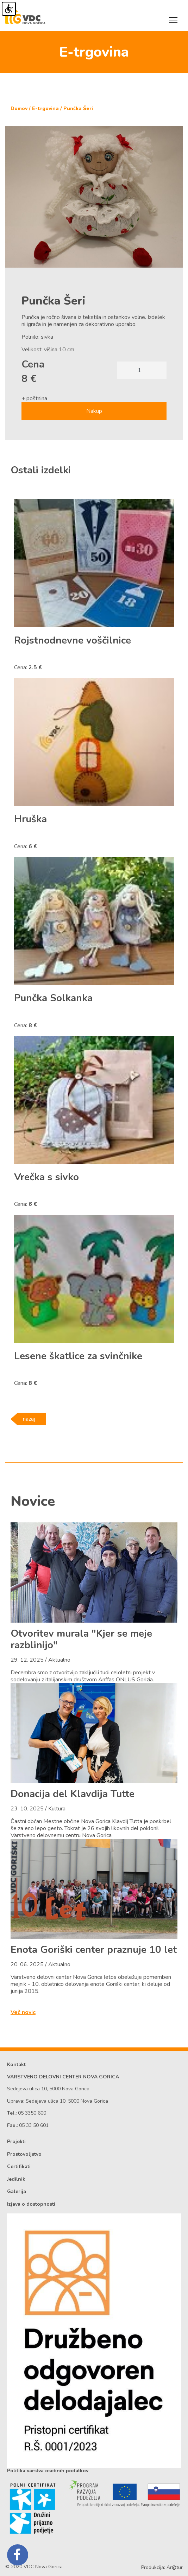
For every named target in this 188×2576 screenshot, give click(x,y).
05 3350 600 (32, 2113)
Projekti (16, 2141)
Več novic (23, 2012)
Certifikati (19, 2166)
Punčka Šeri (78, 108)
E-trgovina (45, 108)
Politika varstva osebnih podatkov (47, 2470)
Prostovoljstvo (24, 2154)
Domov (19, 108)
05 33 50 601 (34, 2125)
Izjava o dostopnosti (31, 2204)
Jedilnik (16, 2179)
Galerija (16, 2191)
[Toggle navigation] (173, 20)
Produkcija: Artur (162, 2567)
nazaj (29, 1419)
